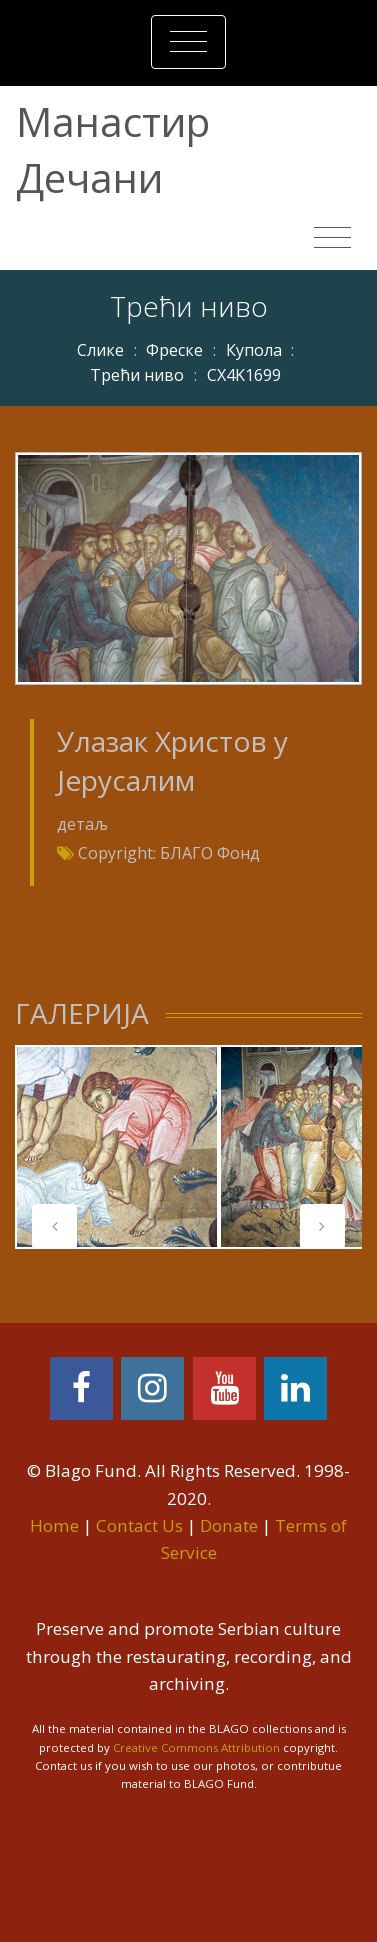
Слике (100, 350)
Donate (229, 1525)
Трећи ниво (137, 375)
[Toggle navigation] (188, 42)
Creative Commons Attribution (196, 1747)
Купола (254, 350)
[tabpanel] (117, 1147)
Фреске (174, 350)
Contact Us (139, 1525)
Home (54, 1525)
